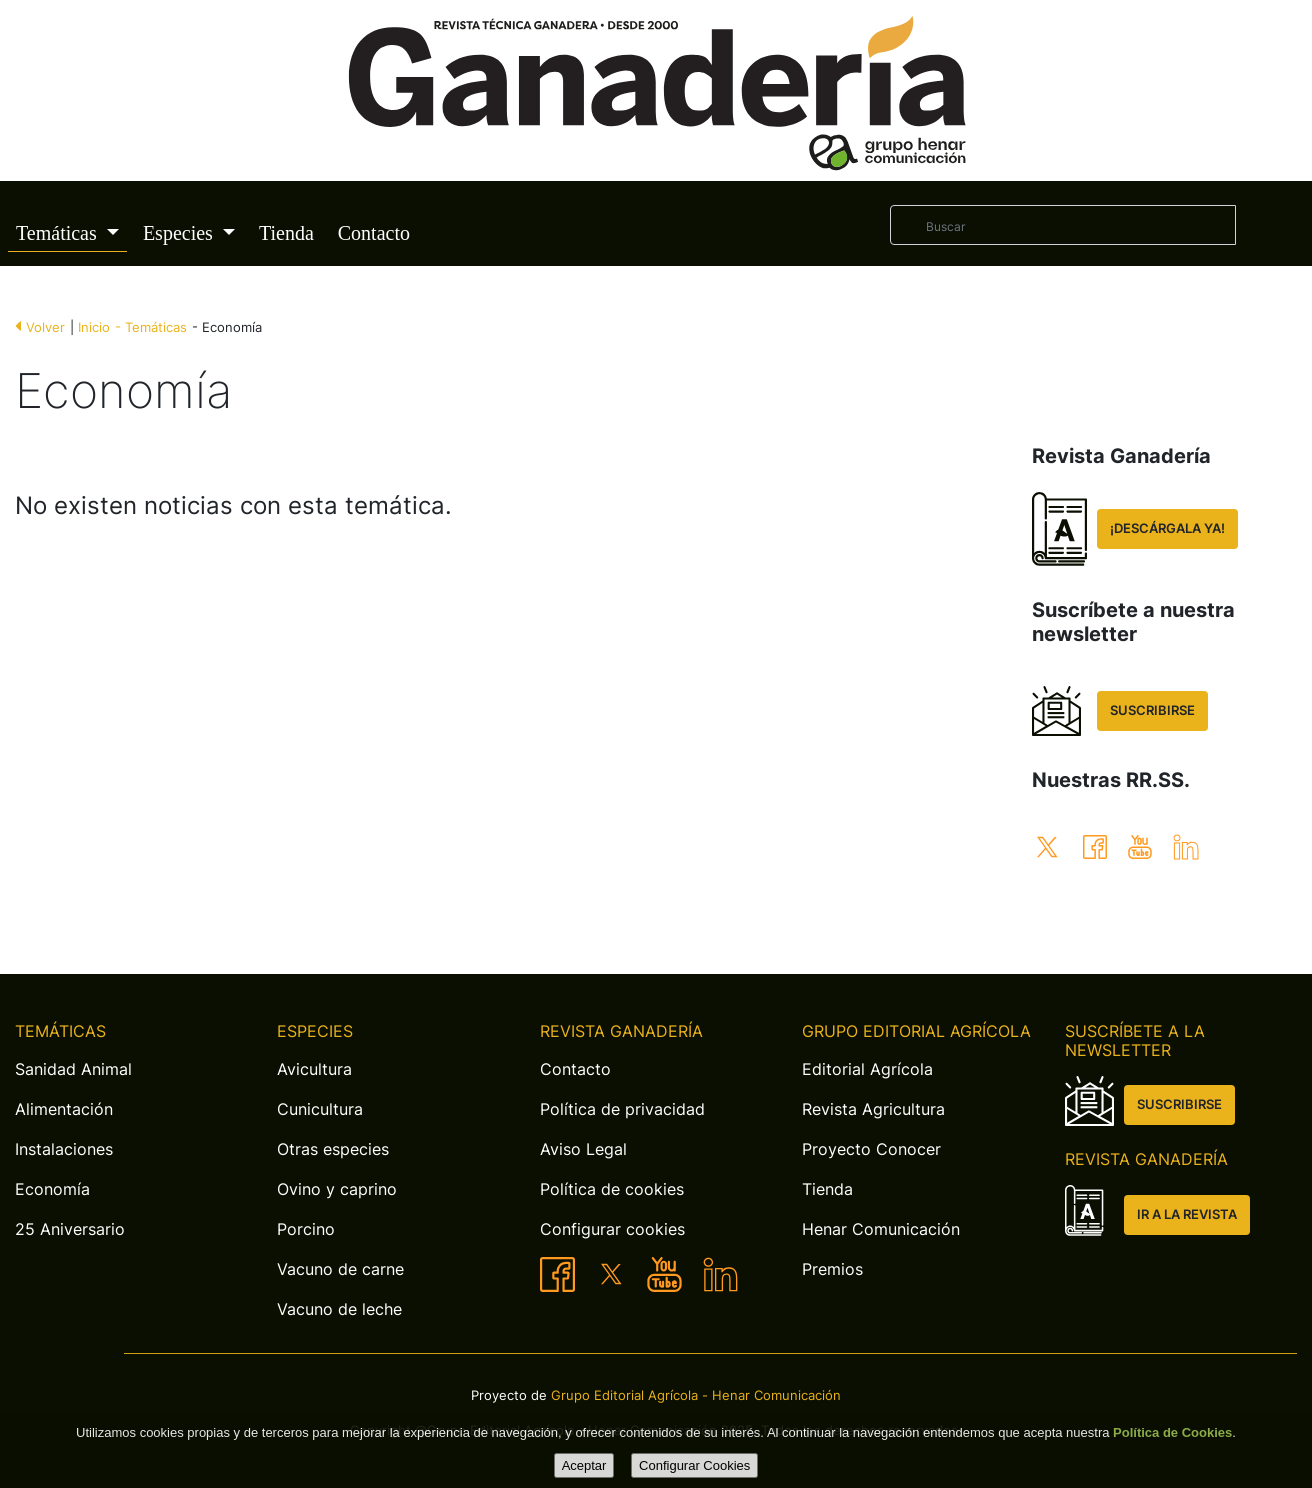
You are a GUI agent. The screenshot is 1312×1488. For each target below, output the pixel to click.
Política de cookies (612, 1189)
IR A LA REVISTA (1187, 1214)
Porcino (306, 1229)
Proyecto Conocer (871, 1149)
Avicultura (314, 1069)
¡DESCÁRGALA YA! (1167, 528)
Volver (45, 327)
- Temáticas (151, 327)
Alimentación (64, 1109)
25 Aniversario (70, 1229)
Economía (52, 1189)
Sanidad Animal (73, 1069)
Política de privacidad (622, 1109)
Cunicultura (320, 1109)
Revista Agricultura (873, 1109)
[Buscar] (1063, 225)
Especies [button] (180, 233)
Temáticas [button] (59, 233)
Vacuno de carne (340, 1269)
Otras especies (333, 1149)
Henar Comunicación (881, 1229)
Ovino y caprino (337, 1189)
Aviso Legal (583, 1149)
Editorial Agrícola (867, 1069)
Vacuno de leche (339, 1309)
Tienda (286, 233)
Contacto (374, 233)
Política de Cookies (1172, 1432)
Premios (832, 1269)
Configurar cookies (612, 1229)
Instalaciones (64, 1149)
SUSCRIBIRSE (1152, 710)
